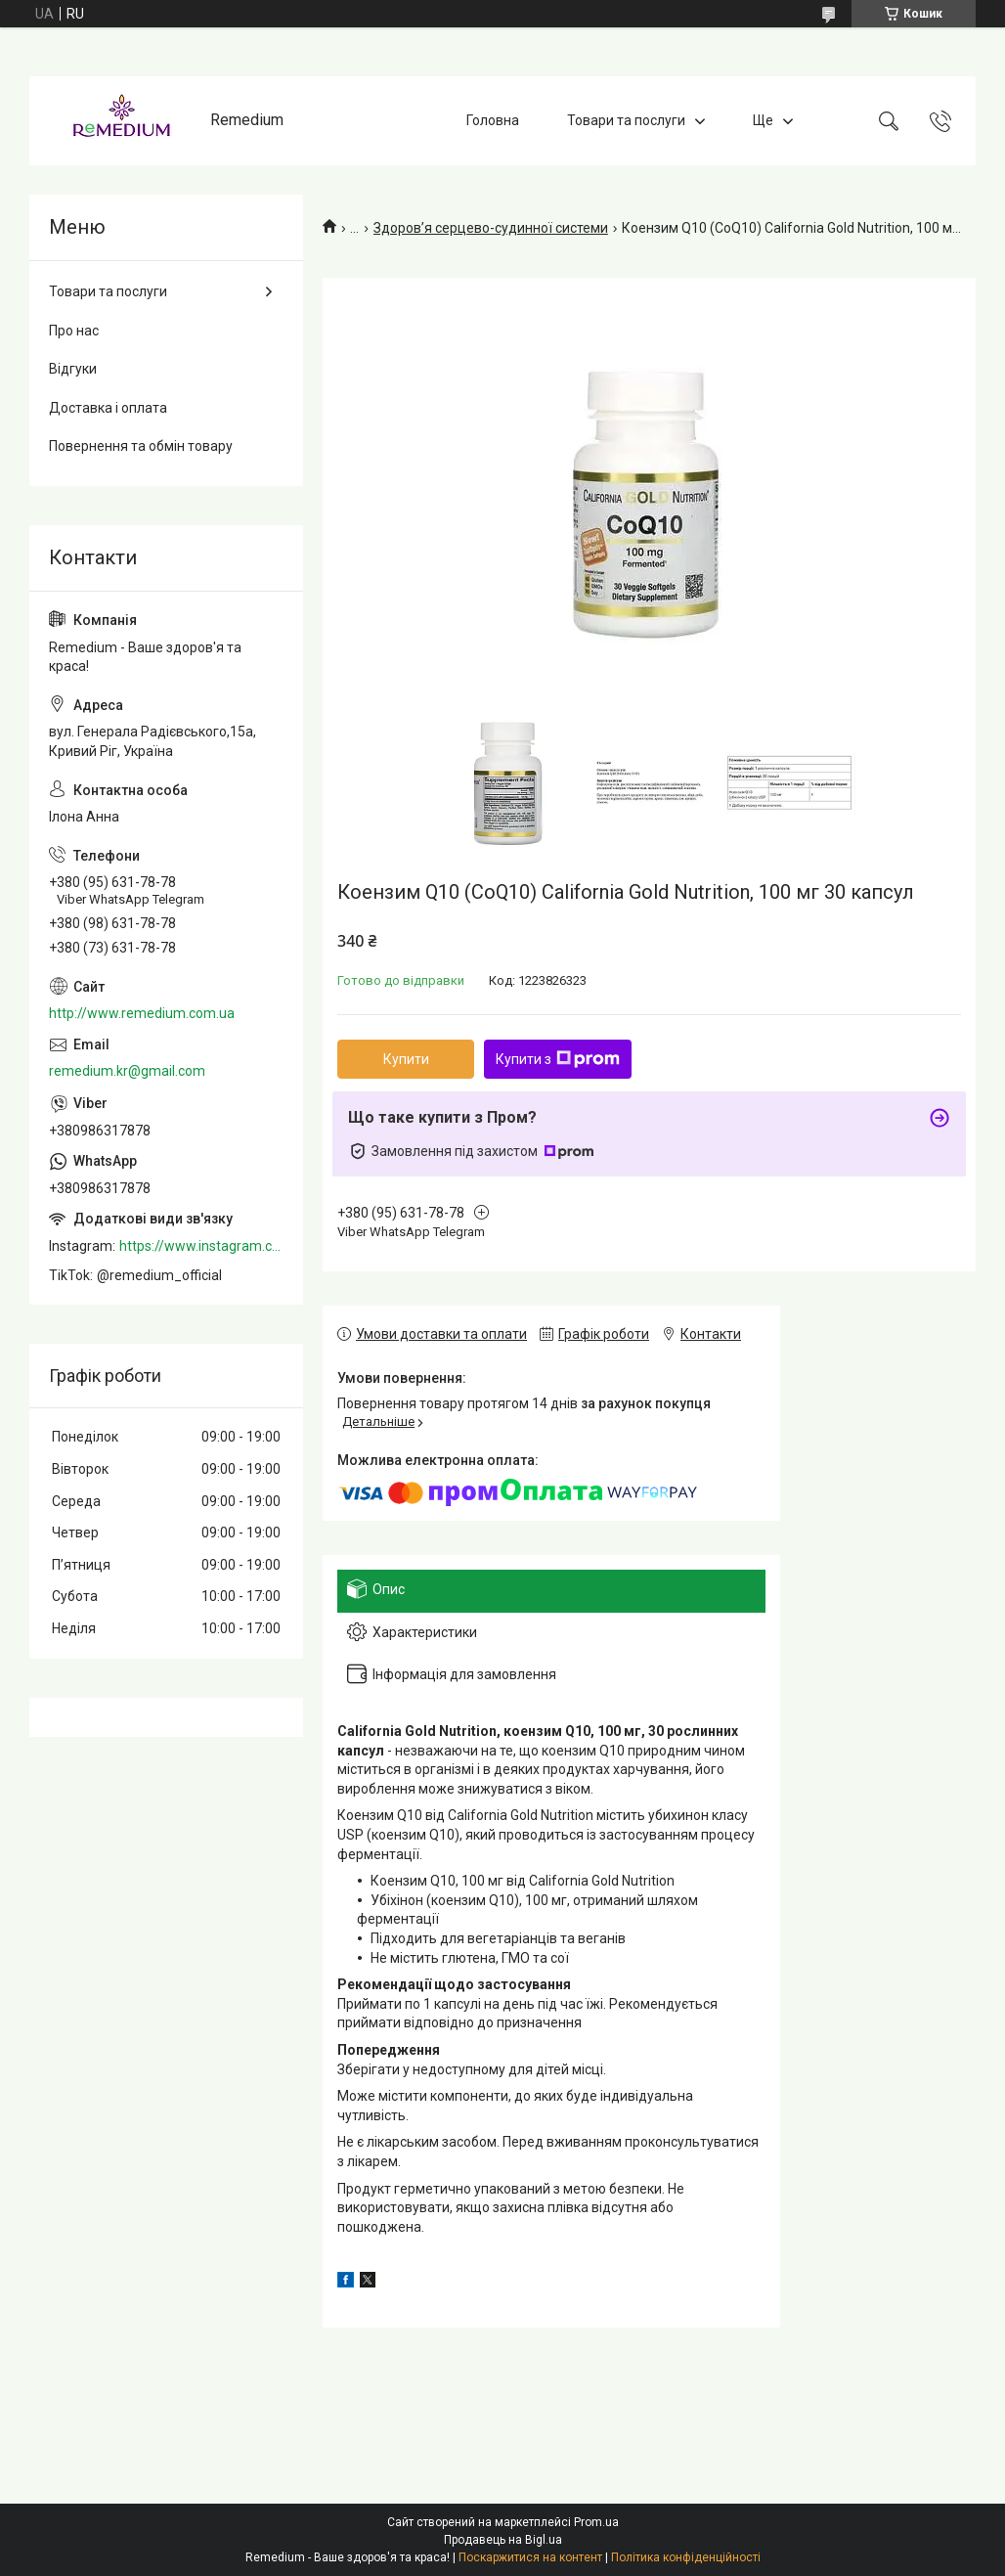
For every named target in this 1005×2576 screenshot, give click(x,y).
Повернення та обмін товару (141, 446)
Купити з (558, 1059)
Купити (406, 1059)
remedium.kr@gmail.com (127, 1071)
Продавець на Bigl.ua (503, 2540)
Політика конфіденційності (686, 2557)
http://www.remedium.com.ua (142, 1013)
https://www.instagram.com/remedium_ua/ (201, 1246)
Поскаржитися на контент (530, 2557)
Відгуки (73, 369)
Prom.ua (596, 2522)
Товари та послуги (626, 120)
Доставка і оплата (108, 408)
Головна (492, 120)
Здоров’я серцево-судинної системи (490, 228)
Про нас (74, 330)
